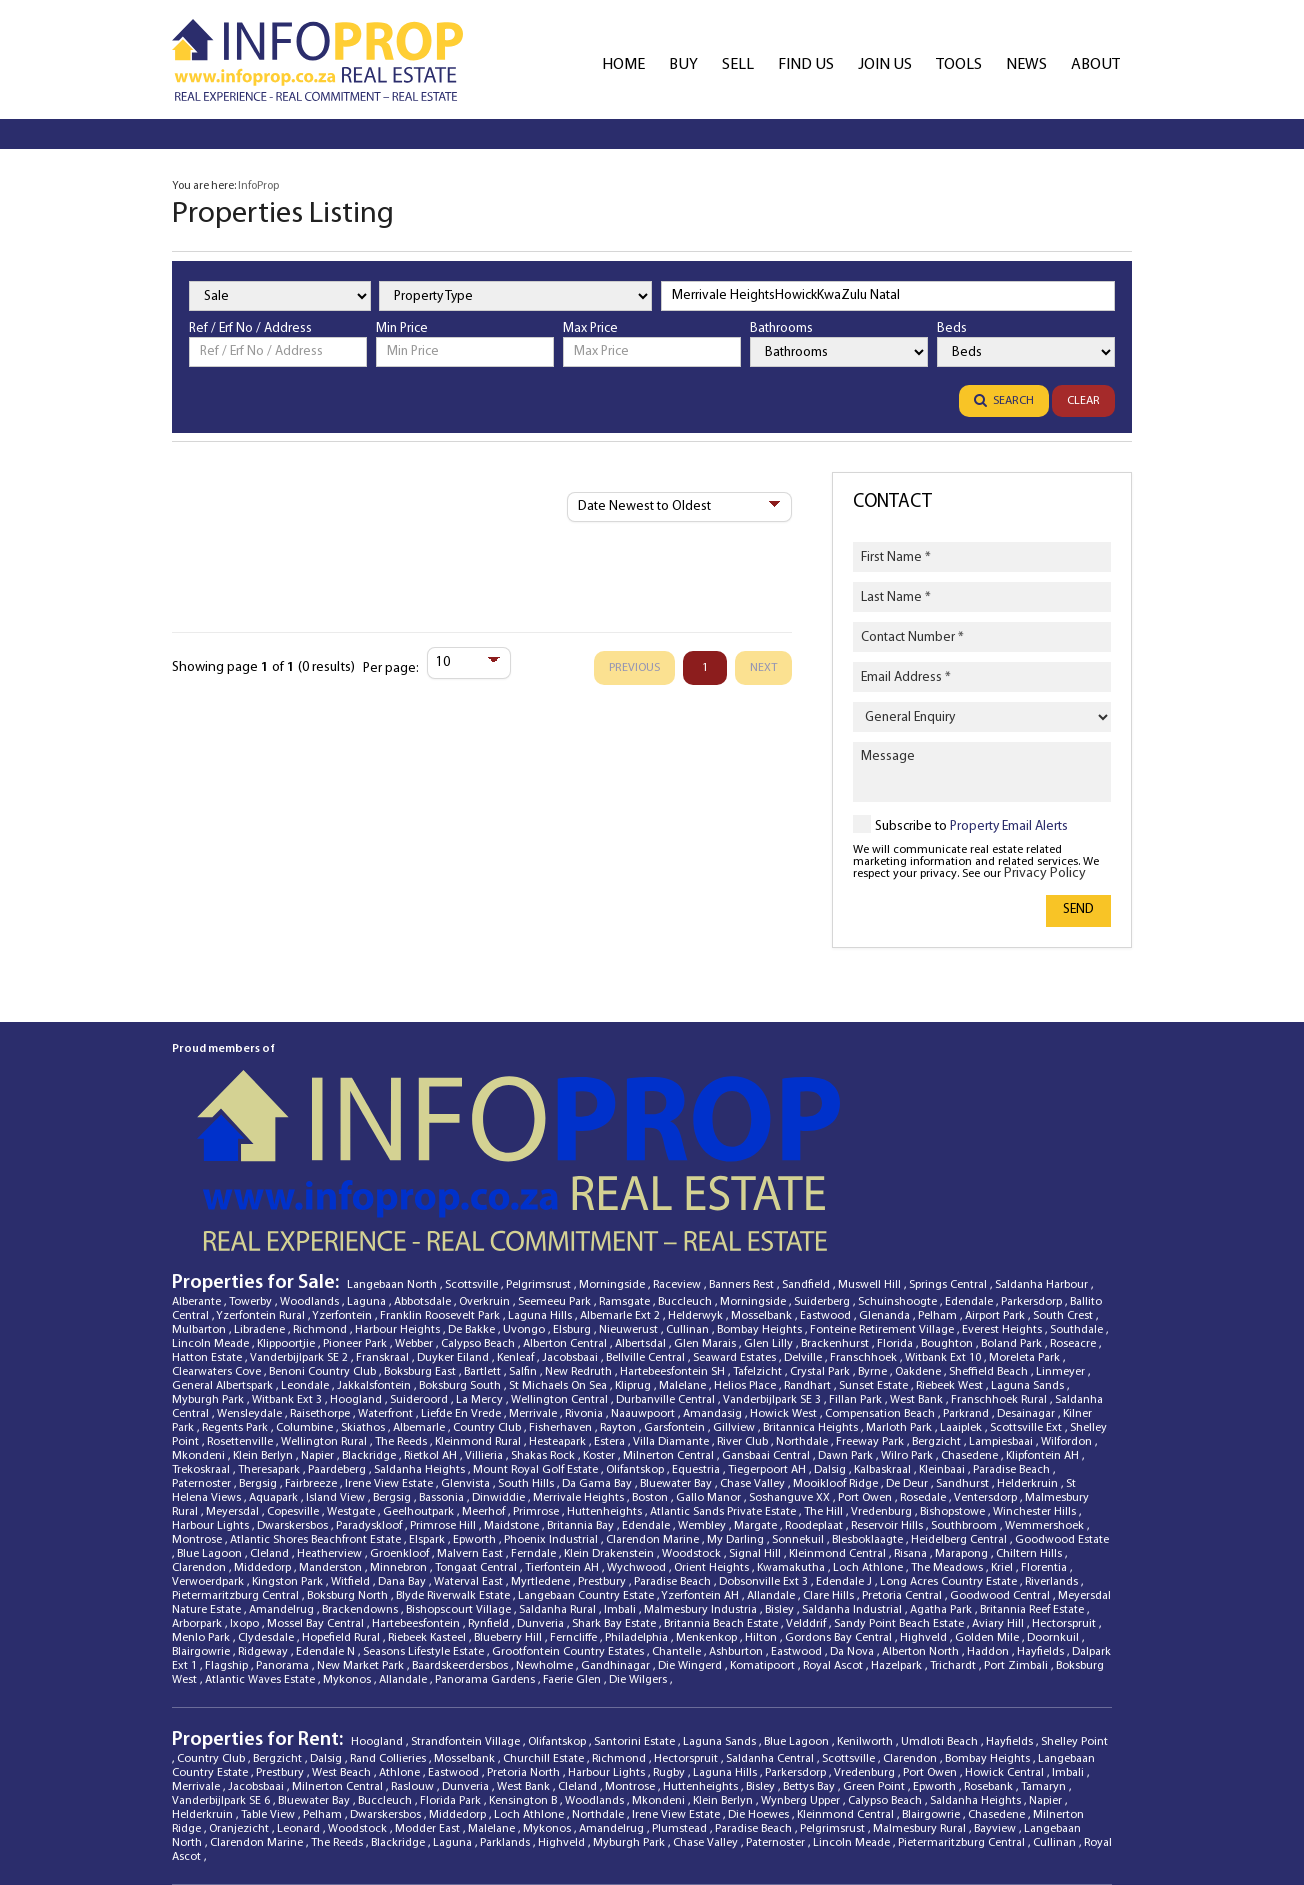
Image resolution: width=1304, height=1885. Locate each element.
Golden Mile (988, 1505)
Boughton (948, 1211)
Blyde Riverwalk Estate (454, 1463)
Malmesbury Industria (702, 1477)
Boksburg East (421, 1239)
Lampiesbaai (1002, 1309)
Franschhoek (865, 1225)
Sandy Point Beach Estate (900, 1491)
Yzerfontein (343, 1183)
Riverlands (1053, 1449)
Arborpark (198, 1491)
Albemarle (420, 1295)
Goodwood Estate (1062, 1407)
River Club (744, 1309)
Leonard (300, 1696)
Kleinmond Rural (479, 1309)
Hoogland (357, 1267)
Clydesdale (267, 1505)
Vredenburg (883, 1379)
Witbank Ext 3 (288, 1267)
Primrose (537, 1379)
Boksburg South (461, 1253)
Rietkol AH (432, 1323)
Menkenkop (708, 1505)
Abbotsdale (424, 1169)
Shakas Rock (544, 1323)
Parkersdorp (1033, 1169)
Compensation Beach (881, 1281)
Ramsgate (626, 1169)
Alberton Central (566, 1211)
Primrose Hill (444, 1393)
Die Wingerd (691, 1533)
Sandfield (807, 1152)
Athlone (401, 1640)
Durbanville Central (667, 1267)
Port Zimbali (1017, 1533)
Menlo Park (202, 1505)
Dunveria (542, 1491)
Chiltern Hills (1030, 1421)
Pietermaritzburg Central (237, 1463)
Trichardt (954, 1533)
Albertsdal (642, 1211)
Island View (337, 1365)
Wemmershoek (1046, 1393)
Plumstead (681, 1696)
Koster (600, 1323)
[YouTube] (1039, 1792)
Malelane (684, 1253)
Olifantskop (636, 1337)
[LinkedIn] (981, 1792)
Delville (804, 1225)
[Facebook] (865, 1792)
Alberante (198, 1169)
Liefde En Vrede (462, 1281)
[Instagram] (1097, 1792)
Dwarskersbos (294, 1393)
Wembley (703, 1393)
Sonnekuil (799, 1407)
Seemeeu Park (556, 1169)
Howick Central (1006, 1640)
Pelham (939, 1183)
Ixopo (246, 1491)
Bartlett (484, 1239)
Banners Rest (743, 1152)
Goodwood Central (1001, 1463)
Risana (912, 1421)
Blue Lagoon (211, 1421)
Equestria (697, 1337)
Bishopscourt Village (460, 1477)
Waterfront (387, 1281)
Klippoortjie (287, 1211)
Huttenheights (606, 1379)
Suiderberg (823, 1169)
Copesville (294, 1379)
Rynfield (490, 1491)
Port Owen (866, 1365)
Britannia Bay (582, 1393)
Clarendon (200, 1435)
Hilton (762, 1505)
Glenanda (886, 1183)
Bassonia (443, 1365)
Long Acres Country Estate (950, 1449)
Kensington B (524, 1668)
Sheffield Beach (990, 1239)
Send (1078, 909)
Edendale (970, 1169)
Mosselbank (763, 1183)
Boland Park (1013, 1211)
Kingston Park (289, 1449)
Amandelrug (283, 1477)
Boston (651, 1365)
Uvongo (525, 1197)
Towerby (252, 1169)
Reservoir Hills (888, 1393)
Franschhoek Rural (1000, 1267)
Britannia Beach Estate (722, 1491)
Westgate (352, 1379)
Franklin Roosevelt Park (441, 1183)
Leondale (306, 1253)
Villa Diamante (672, 1309)
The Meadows (948, 1435)
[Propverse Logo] (235, 1779)
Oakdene (919, 1239)
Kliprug (634, 1253)
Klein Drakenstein (610, 1421)
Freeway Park (871, 1309)
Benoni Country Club (324, 1239)
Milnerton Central (670, 1323)
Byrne (874, 1239)
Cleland (271, 1421)
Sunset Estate (875, 1253)
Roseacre (1074, 1211)
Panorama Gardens (486, 1547)
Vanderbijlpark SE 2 (300, 1225)
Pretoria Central (903, 1463)
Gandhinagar (617, 1533)
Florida (896, 1211)
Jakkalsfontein (375, 1253)
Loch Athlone (869, 1435)
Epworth (476, 1407)
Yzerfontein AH (701, 1463)
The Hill (825, 1379)
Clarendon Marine (654, 1407)
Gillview (735, 1295)
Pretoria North (525, 1640)
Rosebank (990, 1654)
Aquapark (275, 1365)
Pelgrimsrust (540, 1152)
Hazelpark (898, 1533)
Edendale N (327, 1519)
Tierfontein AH (563, 1435)
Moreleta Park (1026, 1225)
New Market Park (362, 1533)
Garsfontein (676, 1295)
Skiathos (364, 1295)
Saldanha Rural (559, 1477)
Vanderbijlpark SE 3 (773, 1267)
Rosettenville (241, 1309)
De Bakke (473, 1197)
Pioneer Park (356, 1211)
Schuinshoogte (899, 1169)
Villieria (485, 1323)
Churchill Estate (545, 1626)
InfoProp (258, 186)
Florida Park (452, 1668)
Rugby (670, 1640)
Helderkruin (1029, 1351)
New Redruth (580, 1239)
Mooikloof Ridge (837, 1351)
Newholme (546, 1533)
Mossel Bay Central (317, 1491)
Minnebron (400, 1435)
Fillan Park (857, 1267)
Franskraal (384, 1225)
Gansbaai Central (767, 1323)
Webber (415, 1211)
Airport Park (996, 1183)
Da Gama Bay (598, 1351)
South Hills (527, 1351)
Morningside (613, 1152)
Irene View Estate (390, 1351)
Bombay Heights (761, 1197)
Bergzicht (938, 1309)
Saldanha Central (771, 1626)
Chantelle (678, 1519)
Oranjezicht (240, 1696)
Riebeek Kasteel (428, 1505)
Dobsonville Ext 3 (765, 1449)
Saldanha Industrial (853, 1477)
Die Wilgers (639, 1547)
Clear (1083, 401)
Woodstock (693, 1421)
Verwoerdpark (209, 1449)
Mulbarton (200, 1197)
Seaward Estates (736, 1225)
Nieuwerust (630, 1197)
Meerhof (485, 1379)
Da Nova (853, 1519)
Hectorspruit (1065, 1491)
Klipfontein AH (1044, 1323)
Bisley (781, 1477)
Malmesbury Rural (921, 1696)
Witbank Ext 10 (944, 1225)
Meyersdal (234, 1379)
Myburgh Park (209, 1267)
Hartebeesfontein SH (674, 1239)
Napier (319, 1323)
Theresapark (270, 1337)
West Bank (918, 1267)
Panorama (284, 1533)
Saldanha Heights (421, 1337)
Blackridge (370, 1323)
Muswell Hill (871, 1152)
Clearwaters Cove (218, 1239)
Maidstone (513, 1393)
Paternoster (203, 1351)
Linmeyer (1062, 1239)
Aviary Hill (999, 1491)
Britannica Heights (812, 1295)
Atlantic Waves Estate (261, 1547)
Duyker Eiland (454, 1225)
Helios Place (746, 1253)
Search (1004, 401)
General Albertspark (224, 1253)
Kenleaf (517, 1225)
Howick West (785, 1281)
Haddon (989, 1519)
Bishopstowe (954, 1379)
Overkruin (486, 1169)
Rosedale (924, 1365)
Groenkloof (401, 1421)
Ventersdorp (987, 1365)
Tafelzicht (759, 1239)
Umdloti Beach (941, 1609)
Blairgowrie (202, 1519)
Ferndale (535, 1421)
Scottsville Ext (1027, 1295)
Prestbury (603, 1449)
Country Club (488, 1295)
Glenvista (467, 1351)
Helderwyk (697, 1183)
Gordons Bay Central (840, 1505)
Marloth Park (900, 1295)
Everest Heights (1003, 1197)
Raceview (678, 1152)
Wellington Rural (325, 1309)
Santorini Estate (636, 1609)
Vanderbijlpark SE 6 (222, 1668)
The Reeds (402, 1309)
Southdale (1078, 1197)
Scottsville (473, 1152)
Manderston (332, 1435)
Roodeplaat (815, 1393)
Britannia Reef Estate (1033, 1477)
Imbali (621, 1477)
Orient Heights (713, 1435)
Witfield (352, 1449)
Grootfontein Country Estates (569, 1519)
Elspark (428, 1407)
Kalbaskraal (884, 1337)
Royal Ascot (834, 1533)
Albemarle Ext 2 (621, 1183)
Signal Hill (756, 1421)
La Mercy (481, 1267)
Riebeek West (951, 1253)
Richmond (321, 1197)
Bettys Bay (810, 1654)
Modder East (429, 1696)
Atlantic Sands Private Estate (724, 1379)
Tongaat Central (477, 1435)
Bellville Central (647, 1225)
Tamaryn (1045, 1654)
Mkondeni (200, 1323)
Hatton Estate (208, 1225)
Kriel (1003, 1435)
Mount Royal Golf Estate (537, 1337)
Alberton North (922, 1519)
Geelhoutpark (420, 1379)
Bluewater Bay (677, 1351)
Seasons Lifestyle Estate (425, 1519)
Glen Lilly (770, 1211)
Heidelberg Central (960, 1407)
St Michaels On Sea (559, 1253)
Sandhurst (964, 1351)
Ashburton (737, 1519)
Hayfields (1042, 1519)
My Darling (737, 1407)
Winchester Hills (1036, 1379)
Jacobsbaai (571, 1225)
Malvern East (471, 1421)
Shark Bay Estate (615, 1491)
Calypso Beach (479, 1211)
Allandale (772, 1463)
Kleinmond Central (839, 1421)
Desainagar (1027, 1281)
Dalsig (831, 1337)
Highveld (925, 1505)
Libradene (261, 1197)
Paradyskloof (370, 1393)
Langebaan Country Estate (587, 1463)
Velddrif (807, 1491)
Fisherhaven (562, 1295)
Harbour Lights (212, 1393)
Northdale (803, 1309)
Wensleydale (251, 1281)
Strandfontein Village (467, 1609)
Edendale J (845, 1449)
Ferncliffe (575, 1505)
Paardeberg (338, 1337)
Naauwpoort (644, 1281)
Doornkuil (1054, 1505)
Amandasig (714, 1281)
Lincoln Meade (212, 1211)
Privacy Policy (1045, 873)
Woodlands (311, 1169)
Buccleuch (686, 1169)
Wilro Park (908, 1323)
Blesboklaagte (869, 1407)
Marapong (963, 1421)
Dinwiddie (500, 1365)
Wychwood (638, 1435)
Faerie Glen (573, 1547)
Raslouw (414, 1654)
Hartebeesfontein (417, 1491)
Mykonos (348, 1547)
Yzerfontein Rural (262, 1183)
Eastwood (827, 1183)
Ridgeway (264, 1519)
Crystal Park (821, 1239)
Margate (757, 1393)
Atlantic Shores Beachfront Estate (317, 1407)
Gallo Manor (710, 1365)
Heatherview (331, 1421)
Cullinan (689, 1197)
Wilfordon (1068, 1309)
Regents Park (236, 1295)
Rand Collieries (389, 1626)
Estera (611, 1309)
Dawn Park (847, 1323)
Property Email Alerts (1009, 826)
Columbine (306, 1295)
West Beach (343, 1640)
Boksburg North (349, 1463)
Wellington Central (561, 1267)
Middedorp (264, 1435)
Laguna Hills (541, 1183)
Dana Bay (403, 1449)
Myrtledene (542, 1449)
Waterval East (470, 1449)
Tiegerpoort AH (768, 1337)
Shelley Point (1074, 1609)
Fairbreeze (312, 1351)
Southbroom (965, 1393)
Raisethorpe (321, 1281)
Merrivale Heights (580, 1365)
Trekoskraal (202, 1337)
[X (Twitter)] (923, 1792)
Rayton (619, 1295)
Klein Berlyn (264, 1323)
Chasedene (971, 1323)
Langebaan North (393, 1152)
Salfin (524, 1239)
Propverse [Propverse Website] (443, 1784)
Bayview (996, 1696)
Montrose (198, 1407)
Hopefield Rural (342, 1505)
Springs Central (949, 1152)
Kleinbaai (943, 1337)
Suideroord (420, 1267)
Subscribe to (971, 826)
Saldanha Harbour (1043, 1152)
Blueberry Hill (509, 1505)
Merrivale (534, 1281)
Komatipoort (764, 1533)
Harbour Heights (399, 1197)
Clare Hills (830, 1463)
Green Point (875, 1654)
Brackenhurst (836, 1211)
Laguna (368, 1169)
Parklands (506, 1710)
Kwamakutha (792, 1435)
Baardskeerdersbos (461, 1533)
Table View (269, 1682)
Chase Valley (754, 1351)
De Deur (908, 1351)
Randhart (809, 1253)
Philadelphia (638, 1505)
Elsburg (573, 1197)
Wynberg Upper (802, 1668)
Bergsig (259, 1351)
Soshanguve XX (791, 1365)
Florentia (1045, 1435)
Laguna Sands (1029, 1253)
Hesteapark (559, 1309)
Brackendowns (361, 1477)
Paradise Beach (1013, 1337)
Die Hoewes (760, 1682)
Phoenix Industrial (552, 1407)
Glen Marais (706, 1211)
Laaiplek (962, 1295)
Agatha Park (942, 1477)
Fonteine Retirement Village (883, 1197)
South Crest (1064, 1183)
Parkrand (967, 1281)
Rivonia (585, 1281)
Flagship (228, 1533)
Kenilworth (866, 1609)
